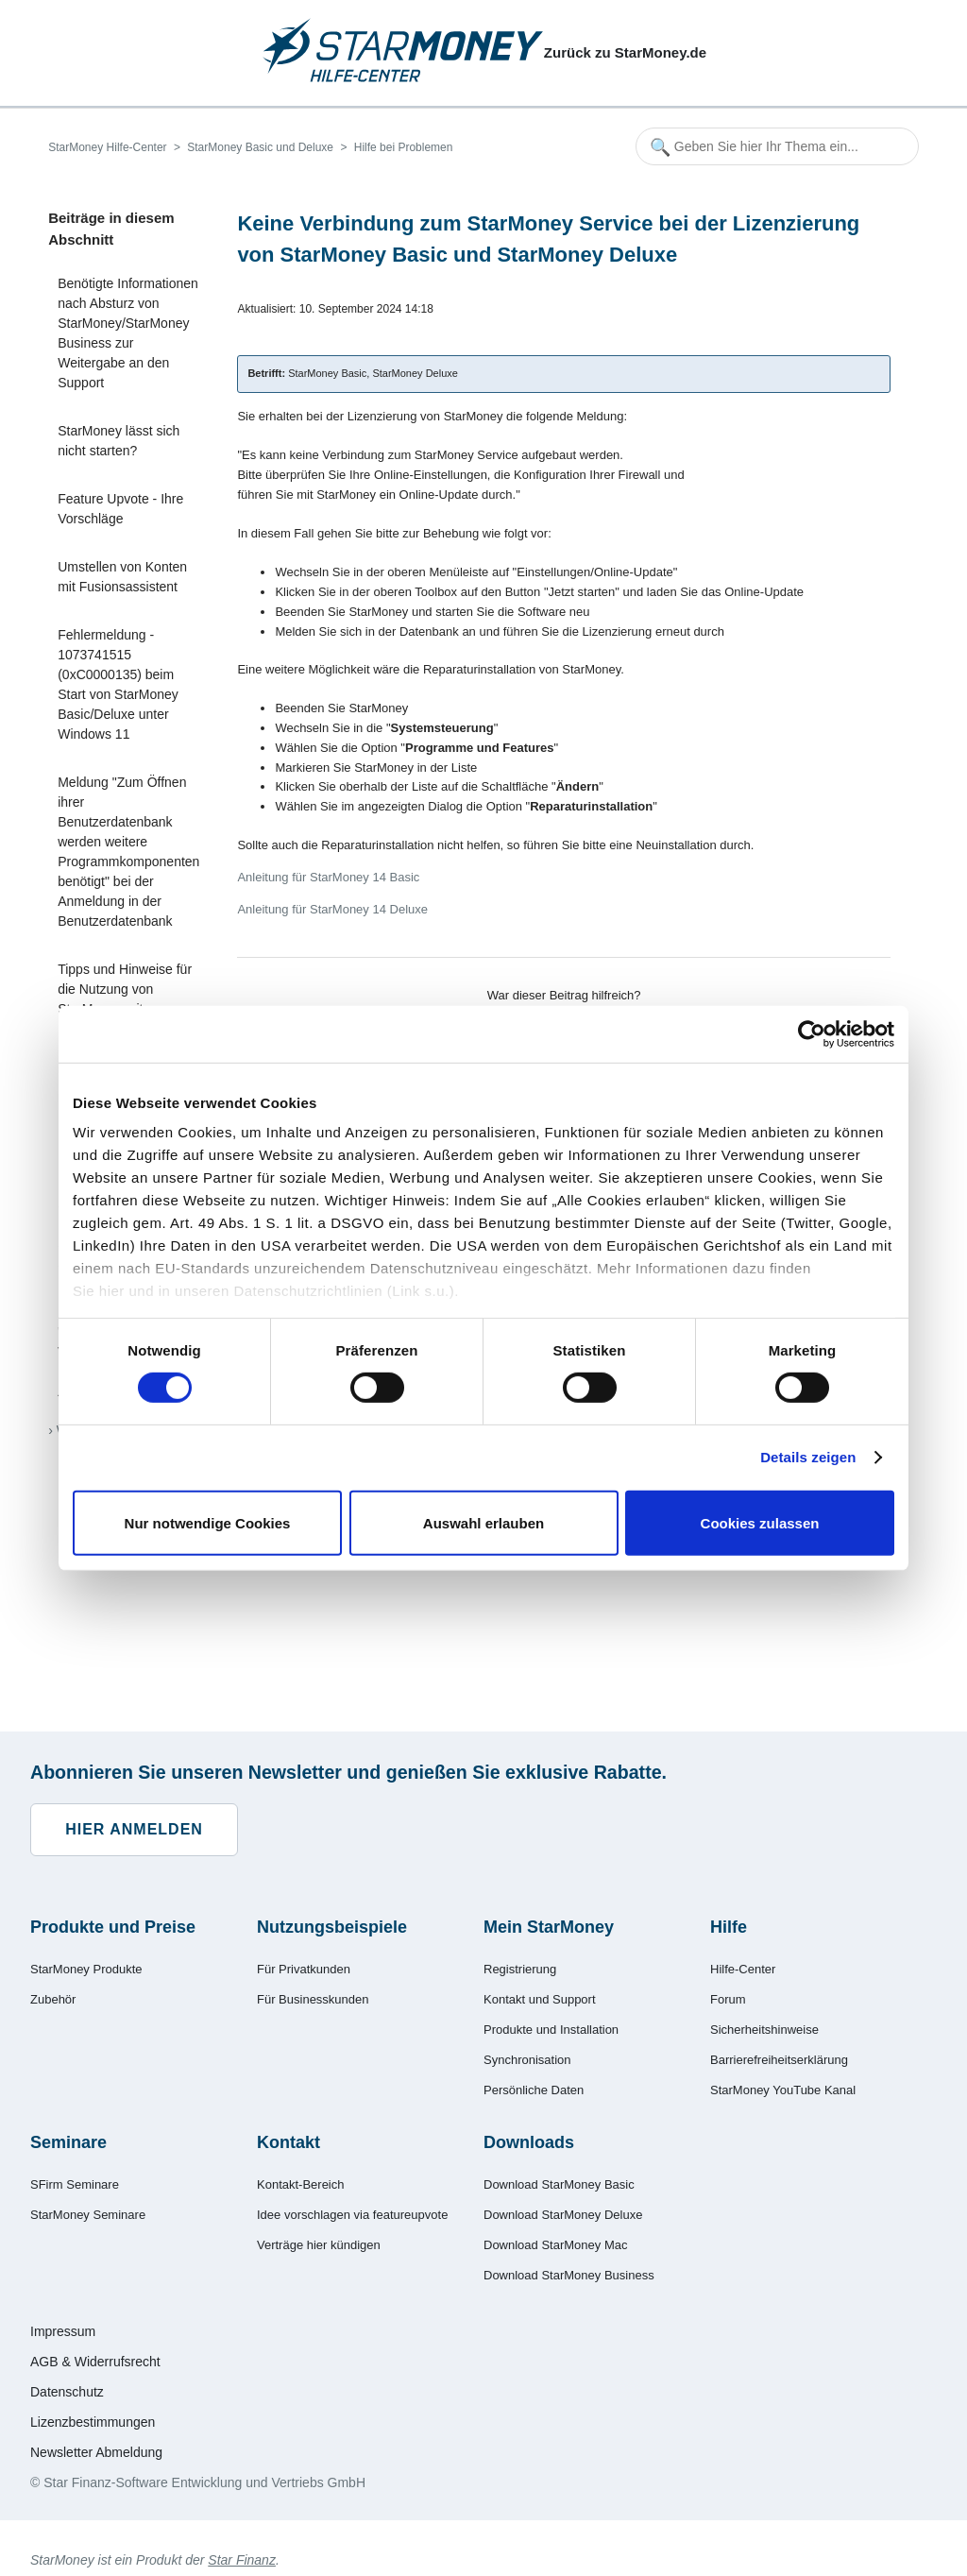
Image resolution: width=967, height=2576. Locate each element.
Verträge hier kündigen (319, 2245)
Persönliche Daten (534, 2090)
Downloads (529, 2142)
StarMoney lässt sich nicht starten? (118, 440)
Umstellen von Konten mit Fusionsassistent (122, 576)
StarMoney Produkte (86, 1969)
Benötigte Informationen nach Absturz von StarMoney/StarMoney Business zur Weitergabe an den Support (128, 333)
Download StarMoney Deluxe (563, 2215)
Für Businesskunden (313, 1999)
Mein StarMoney (549, 1927)
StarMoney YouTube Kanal (783, 2090)
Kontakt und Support (540, 1999)
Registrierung (520, 1969)
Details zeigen (808, 1457)
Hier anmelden (134, 1829)
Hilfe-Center (742, 1969)
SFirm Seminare (74, 2184)
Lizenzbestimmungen (92, 2422)
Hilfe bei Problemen (403, 147)
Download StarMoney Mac (555, 2245)
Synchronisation (527, 2060)
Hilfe (728, 1927)
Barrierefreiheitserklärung (779, 2060)
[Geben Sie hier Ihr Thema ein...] (777, 146)
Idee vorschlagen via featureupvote (352, 2215)
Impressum (62, 2331)
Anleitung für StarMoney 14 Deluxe (332, 909)
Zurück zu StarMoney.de (625, 52)
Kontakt (288, 2142)
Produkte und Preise (112, 1927)
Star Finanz (242, 2559)
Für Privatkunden (303, 1969)
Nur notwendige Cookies (208, 1523)
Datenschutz (67, 2391)
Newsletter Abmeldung (96, 2452)
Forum (728, 1999)
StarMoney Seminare (87, 2215)
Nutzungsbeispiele (332, 1927)
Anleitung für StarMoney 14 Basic (328, 877)
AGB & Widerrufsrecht (95, 2361)
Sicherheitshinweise (764, 2029)
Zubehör (53, 1999)
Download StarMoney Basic (559, 2184)
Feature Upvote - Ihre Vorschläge (120, 508)
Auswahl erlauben (483, 1523)
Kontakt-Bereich (301, 2184)
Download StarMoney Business (569, 2275)
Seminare (68, 2142)
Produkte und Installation (551, 2029)
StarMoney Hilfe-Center (107, 147)
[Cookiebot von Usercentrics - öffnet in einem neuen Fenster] (811, 1033)
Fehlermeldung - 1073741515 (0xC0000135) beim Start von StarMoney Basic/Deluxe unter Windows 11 (118, 684)
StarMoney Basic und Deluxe (260, 147)
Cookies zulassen (760, 1523)
